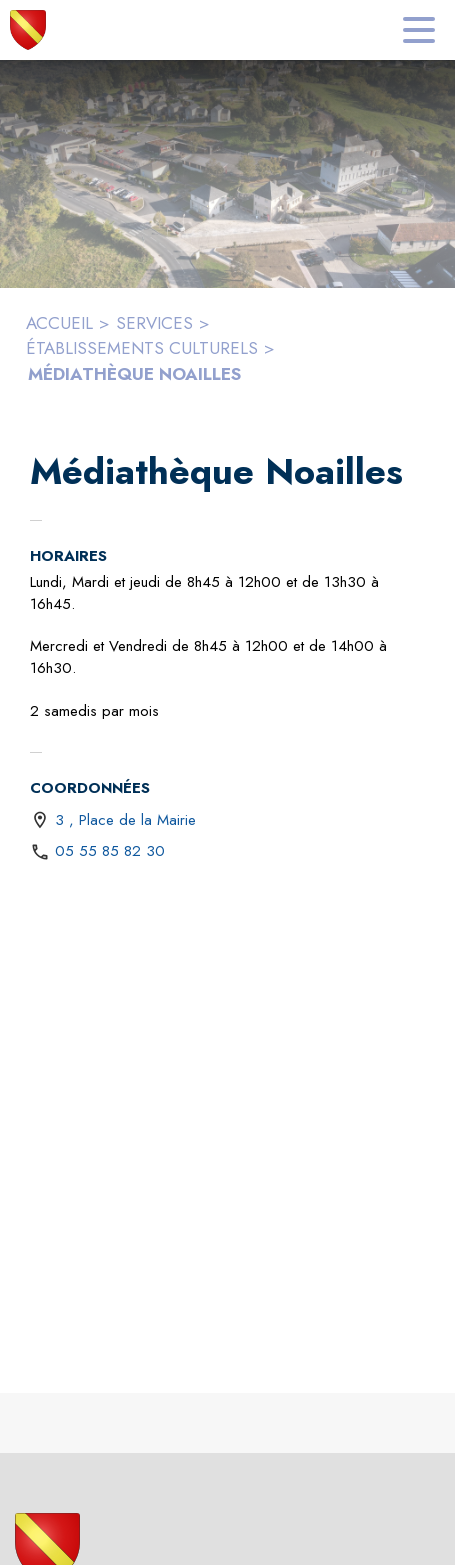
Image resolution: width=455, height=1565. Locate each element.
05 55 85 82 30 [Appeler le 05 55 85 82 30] (110, 851)
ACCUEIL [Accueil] (59, 323)
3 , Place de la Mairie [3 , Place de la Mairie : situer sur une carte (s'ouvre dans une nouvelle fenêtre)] (125, 820)
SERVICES (154, 323)
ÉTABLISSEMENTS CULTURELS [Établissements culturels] (142, 348)
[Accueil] (28, 30)
